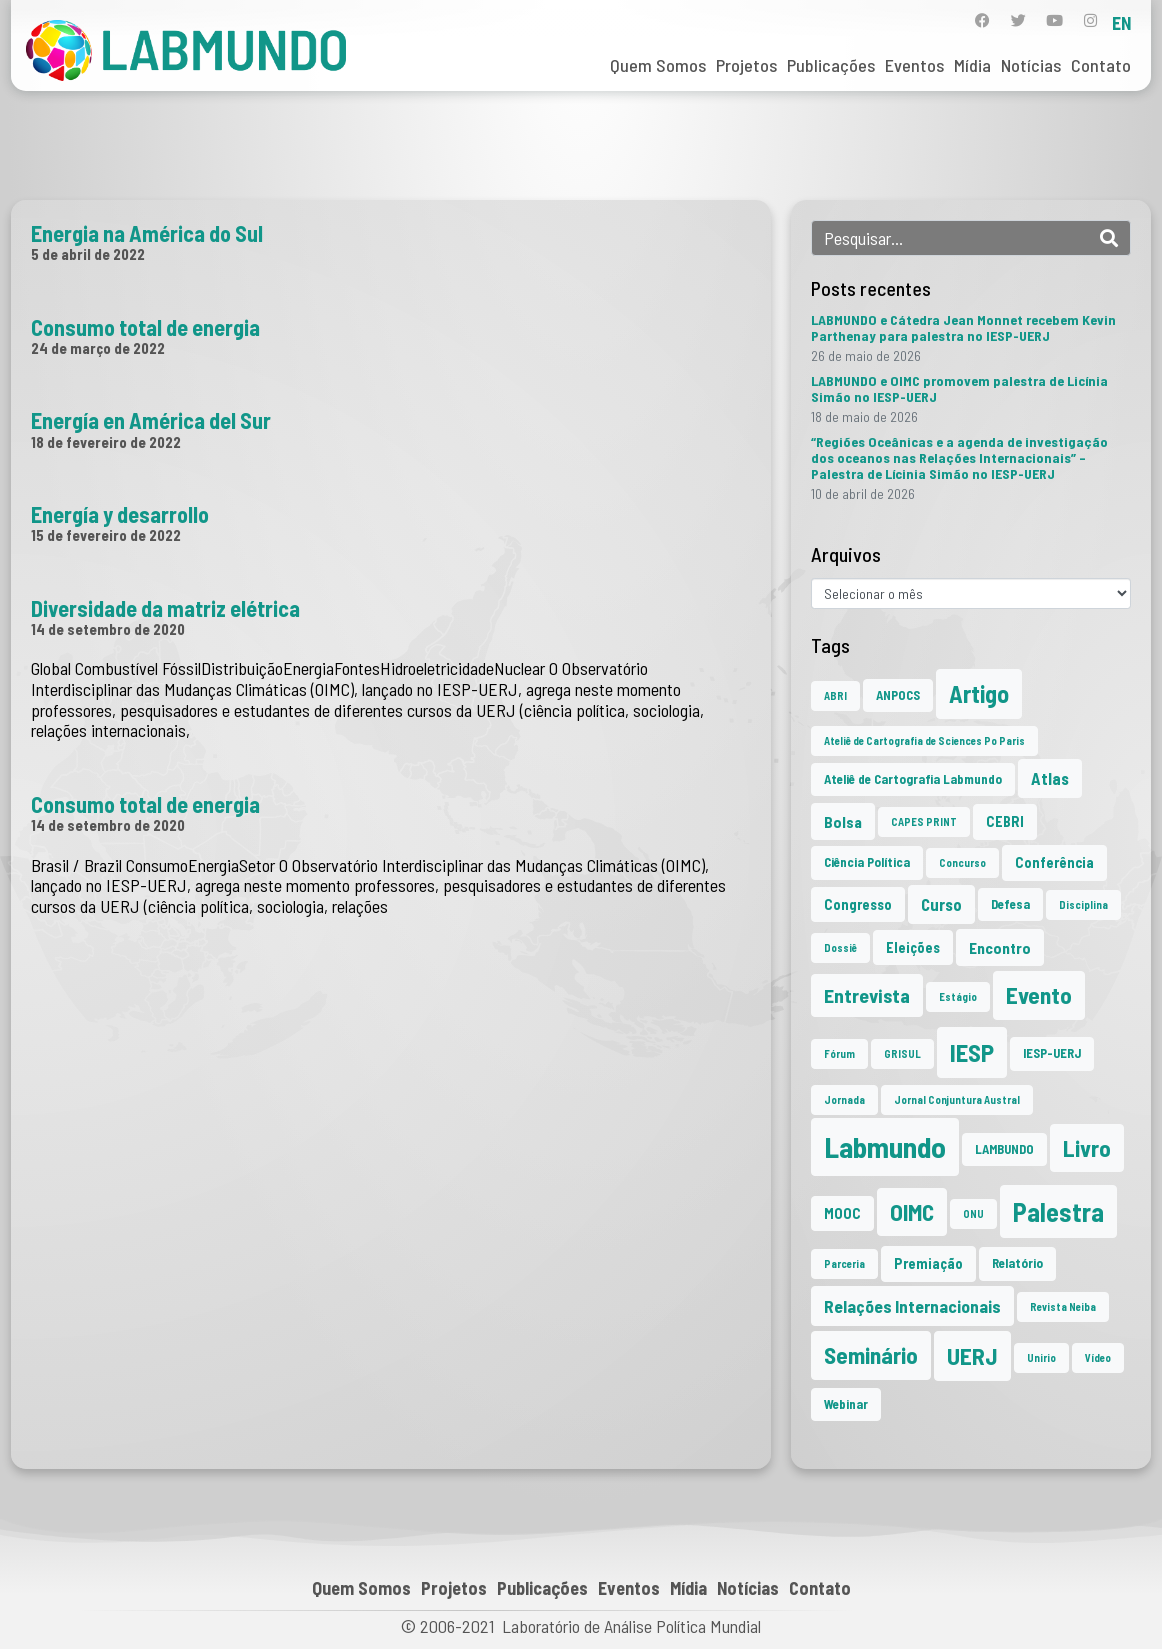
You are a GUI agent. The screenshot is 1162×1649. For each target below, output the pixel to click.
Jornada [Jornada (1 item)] (844, 1099)
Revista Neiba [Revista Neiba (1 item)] (1063, 1306)
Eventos (914, 65)
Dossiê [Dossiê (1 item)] (840, 947)
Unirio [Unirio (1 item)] (1041, 1357)
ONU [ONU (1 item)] (973, 1213)
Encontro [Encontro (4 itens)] (1000, 947)
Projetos (746, 65)
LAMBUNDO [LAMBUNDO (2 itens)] (1004, 1149)
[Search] (1109, 238)
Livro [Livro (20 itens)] (1087, 1148)
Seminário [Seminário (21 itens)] (871, 1355)
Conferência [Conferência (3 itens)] (1054, 862)
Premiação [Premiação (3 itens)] (928, 1263)
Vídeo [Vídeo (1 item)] (1098, 1357)
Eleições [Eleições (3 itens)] (913, 947)
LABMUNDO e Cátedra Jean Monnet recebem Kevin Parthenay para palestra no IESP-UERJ (963, 327)
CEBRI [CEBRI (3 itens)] (1005, 821)
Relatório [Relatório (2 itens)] (1017, 1263)
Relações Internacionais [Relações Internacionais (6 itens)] (912, 1306)
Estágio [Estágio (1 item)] (958, 996)
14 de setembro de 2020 (108, 629)
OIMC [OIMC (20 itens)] (912, 1212)
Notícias (1031, 65)
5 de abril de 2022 (88, 254)
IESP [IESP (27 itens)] (972, 1052)
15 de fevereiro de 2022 (106, 535)
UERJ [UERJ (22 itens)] (972, 1355)
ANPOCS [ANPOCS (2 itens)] (898, 695)
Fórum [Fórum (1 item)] (839, 1053)
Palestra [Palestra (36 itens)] (1058, 1211)
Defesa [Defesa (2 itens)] (1010, 904)
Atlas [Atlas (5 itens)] (1050, 778)
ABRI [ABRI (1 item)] (835, 695)
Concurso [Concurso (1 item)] (962, 862)
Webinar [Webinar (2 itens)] (846, 1404)
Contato (1101, 65)
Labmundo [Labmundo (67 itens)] (885, 1146)
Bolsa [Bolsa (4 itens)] (843, 821)
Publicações (831, 65)
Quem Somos (658, 65)
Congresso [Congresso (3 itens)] (858, 904)
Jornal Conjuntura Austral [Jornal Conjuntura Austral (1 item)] (957, 1099)
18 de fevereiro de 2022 (106, 442)
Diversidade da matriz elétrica (165, 608)
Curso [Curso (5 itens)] (941, 904)
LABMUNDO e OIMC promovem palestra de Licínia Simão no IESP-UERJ (959, 388)
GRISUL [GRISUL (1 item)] (902, 1053)
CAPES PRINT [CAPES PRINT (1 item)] (924, 821)
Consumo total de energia (145, 327)
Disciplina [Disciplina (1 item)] (1083, 904)
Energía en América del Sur (151, 420)
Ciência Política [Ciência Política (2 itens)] (867, 862)
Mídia (972, 65)
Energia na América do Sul (147, 233)
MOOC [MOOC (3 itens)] (842, 1213)
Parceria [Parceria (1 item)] (844, 1263)
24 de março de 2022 (98, 348)
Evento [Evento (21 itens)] (1039, 995)
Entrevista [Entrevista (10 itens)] (867, 995)
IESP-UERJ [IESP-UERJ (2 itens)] (1052, 1053)
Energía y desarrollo (120, 514)
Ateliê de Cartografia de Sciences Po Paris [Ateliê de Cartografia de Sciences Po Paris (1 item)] (924, 740)
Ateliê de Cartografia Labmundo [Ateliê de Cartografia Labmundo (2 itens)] (913, 779)
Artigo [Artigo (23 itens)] (979, 693)
